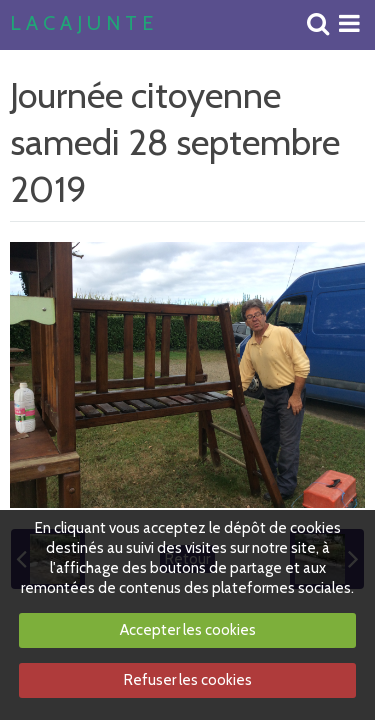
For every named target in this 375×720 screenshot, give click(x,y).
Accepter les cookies (188, 630)
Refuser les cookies (188, 680)
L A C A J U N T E (81, 24)
